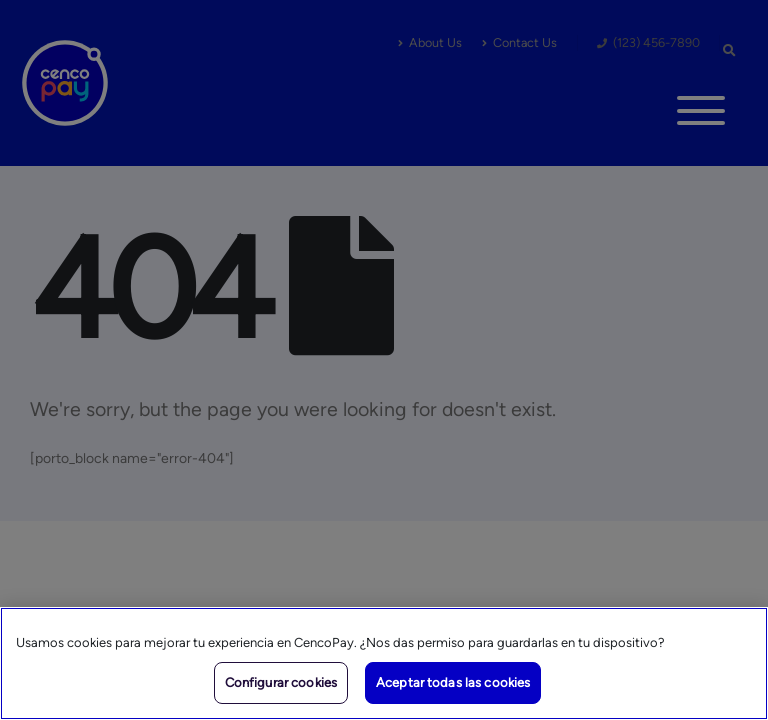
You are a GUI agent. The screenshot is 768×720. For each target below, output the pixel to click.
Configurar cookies (281, 682)
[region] (384, 663)
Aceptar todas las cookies (453, 682)
